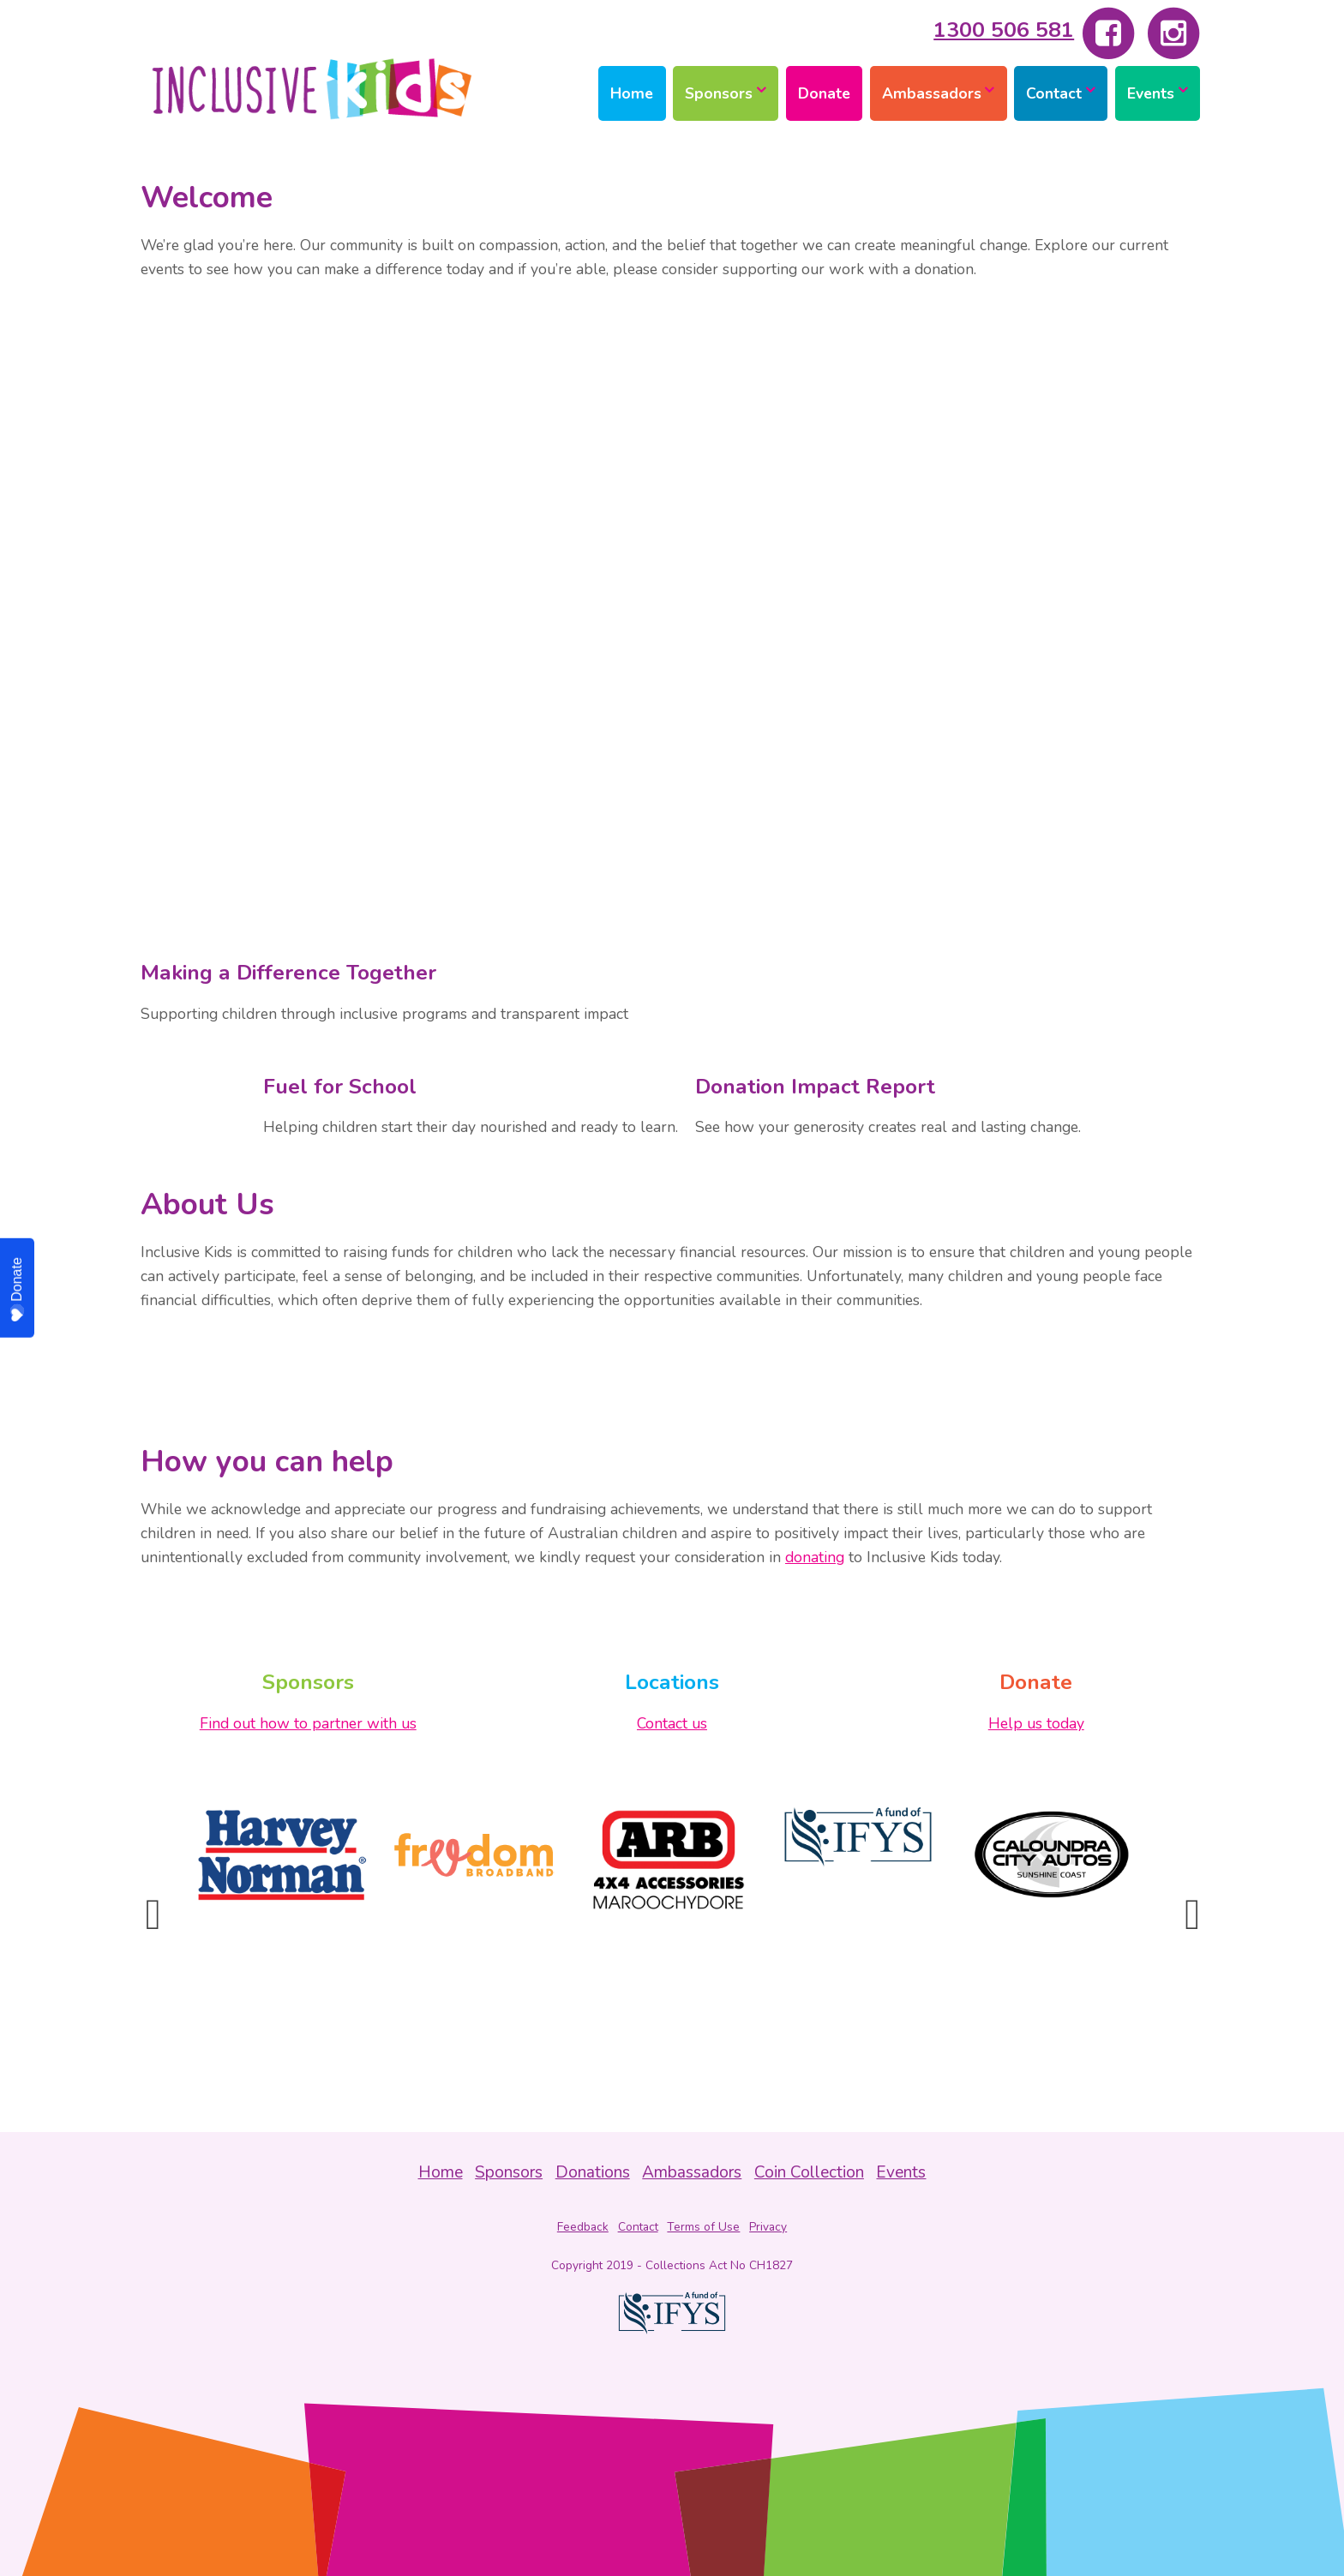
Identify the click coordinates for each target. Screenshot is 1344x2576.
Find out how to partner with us (308, 1723)
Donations (592, 2172)
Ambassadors (931, 93)
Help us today (1036, 1723)
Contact (1054, 93)
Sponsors (719, 93)
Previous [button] (153, 1914)
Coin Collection (809, 2172)
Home (631, 93)
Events (1150, 93)
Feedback (583, 2227)
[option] (282, 1855)
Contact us (672, 1723)
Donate (824, 93)
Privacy (768, 2227)
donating (814, 1557)
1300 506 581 (1003, 30)
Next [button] (1190, 1914)
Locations (672, 1682)
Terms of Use (703, 2227)
